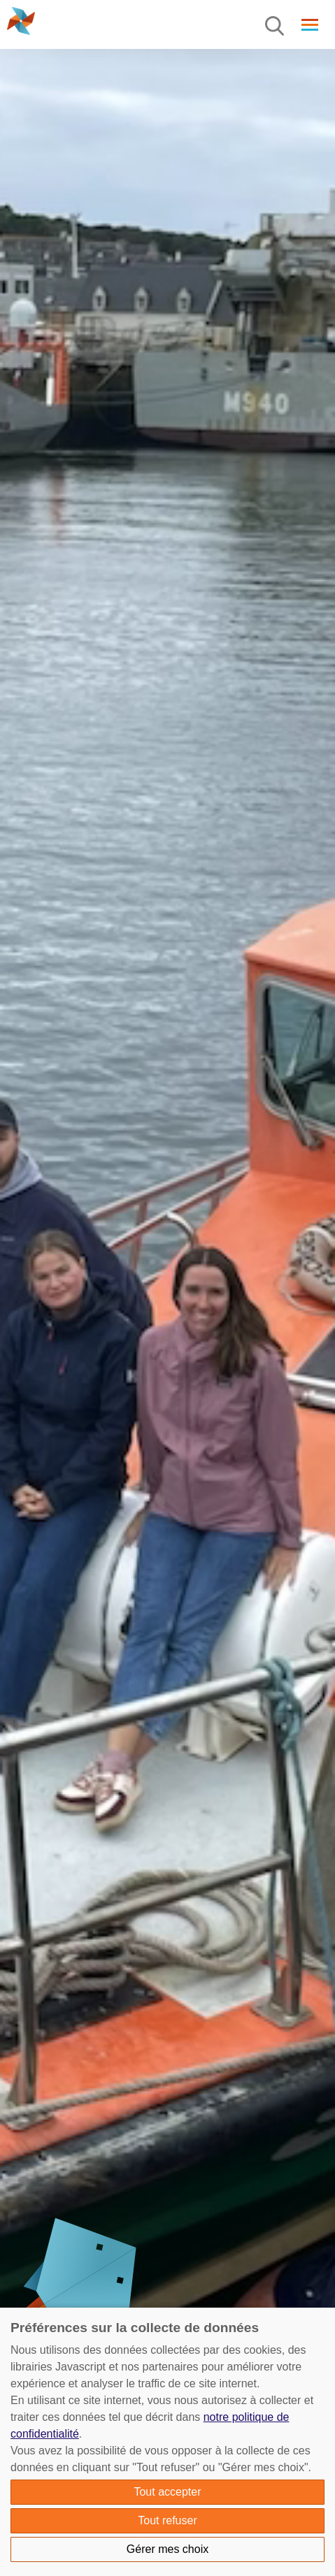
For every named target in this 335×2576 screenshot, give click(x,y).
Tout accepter (167, 2492)
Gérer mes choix (167, 2549)
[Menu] (275, 26)
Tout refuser (167, 2520)
